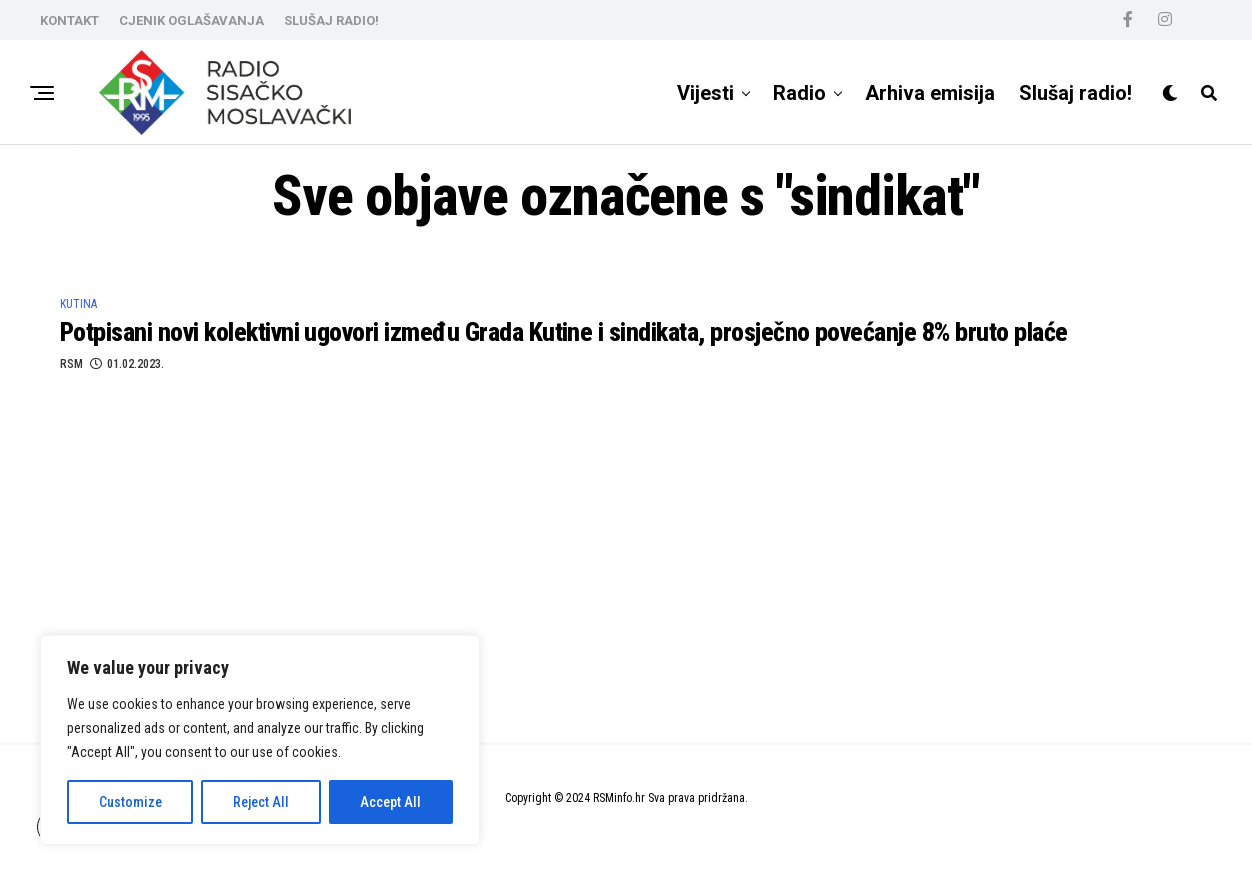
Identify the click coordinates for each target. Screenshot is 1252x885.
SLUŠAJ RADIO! (331, 20)
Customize (130, 802)
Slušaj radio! (1075, 93)
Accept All (390, 802)
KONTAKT (69, 20)
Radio (799, 93)
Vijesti (705, 93)
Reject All (261, 802)
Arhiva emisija (930, 93)
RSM (71, 364)
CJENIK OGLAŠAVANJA (191, 20)
